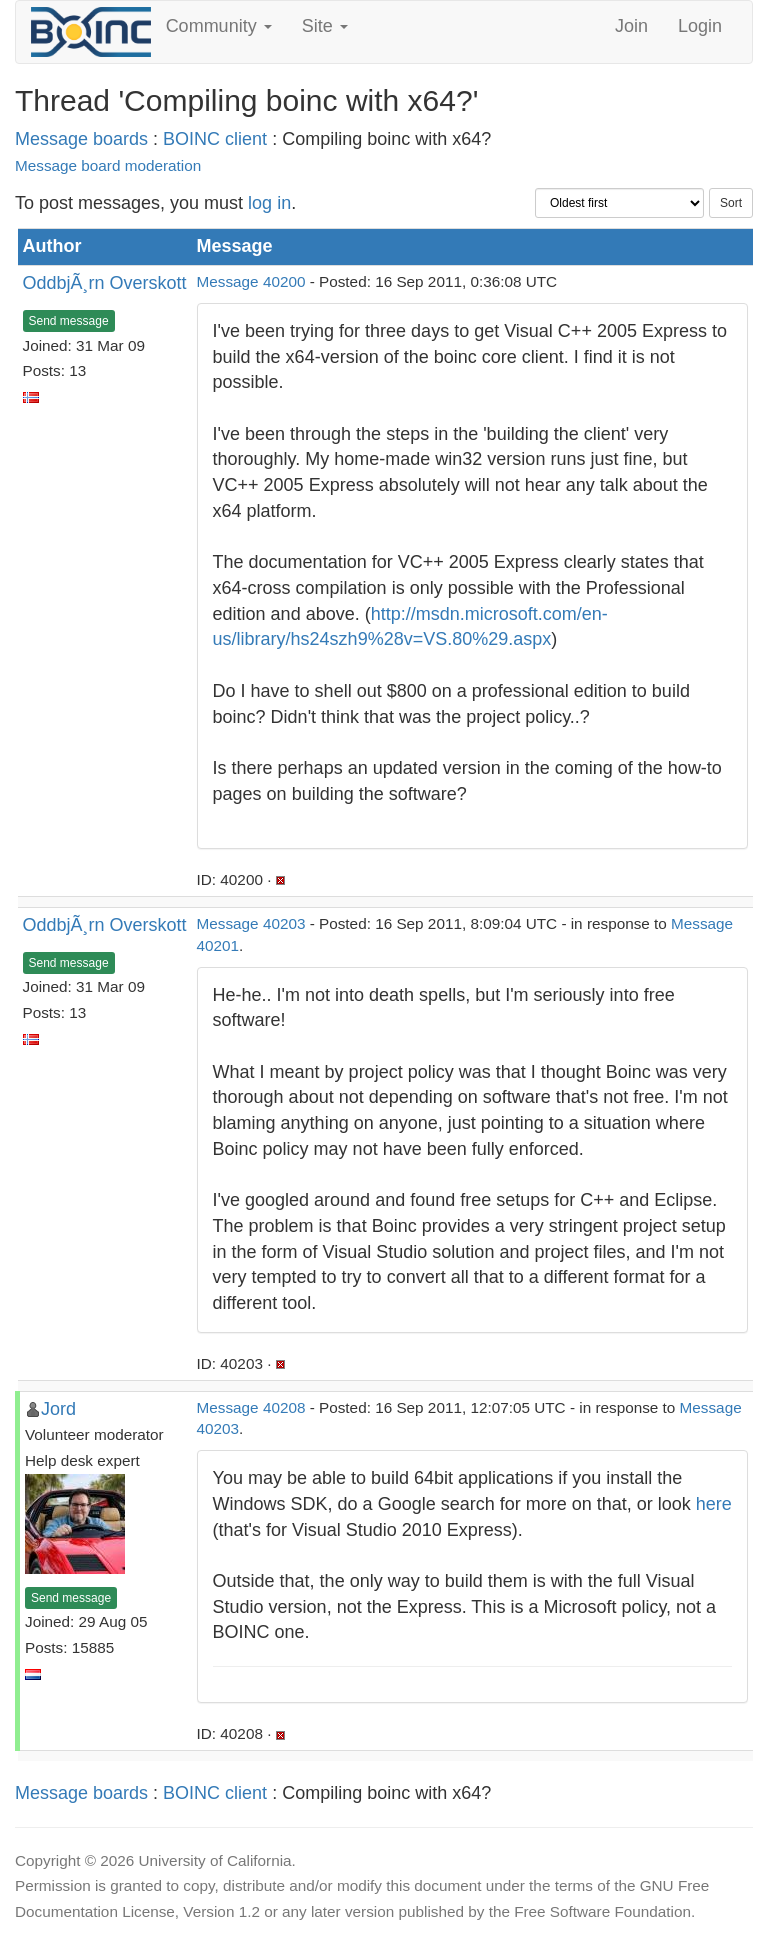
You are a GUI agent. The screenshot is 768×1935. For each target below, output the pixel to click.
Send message (69, 321)
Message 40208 (251, 1407)
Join (631, 26)
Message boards (81, 139)
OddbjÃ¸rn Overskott (105, 283)
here (714, 1504)
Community (219, 26)
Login (700, 26)
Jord (58, 1409)
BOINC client (215, 139)
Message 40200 (251, 281)
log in (269, 203)
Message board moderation (108, 165)
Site (325, 26)
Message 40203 (251, 923)
